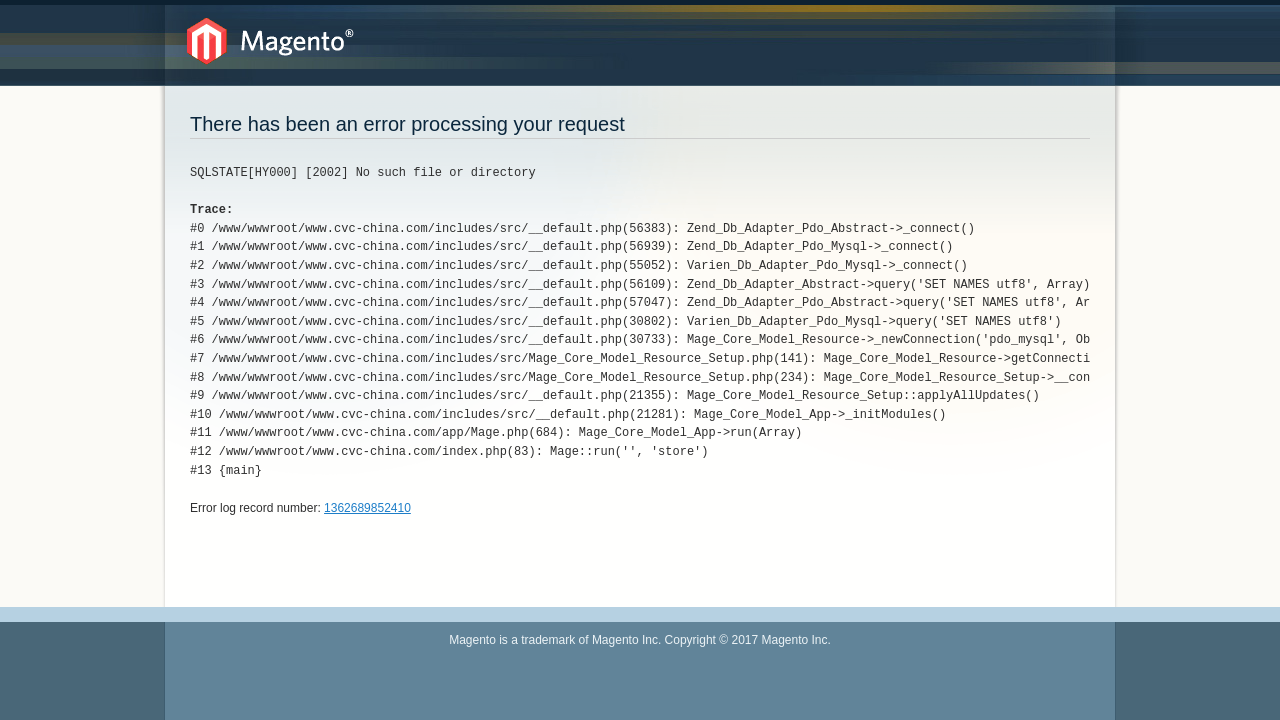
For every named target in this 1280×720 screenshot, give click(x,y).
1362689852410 (367, 508)
